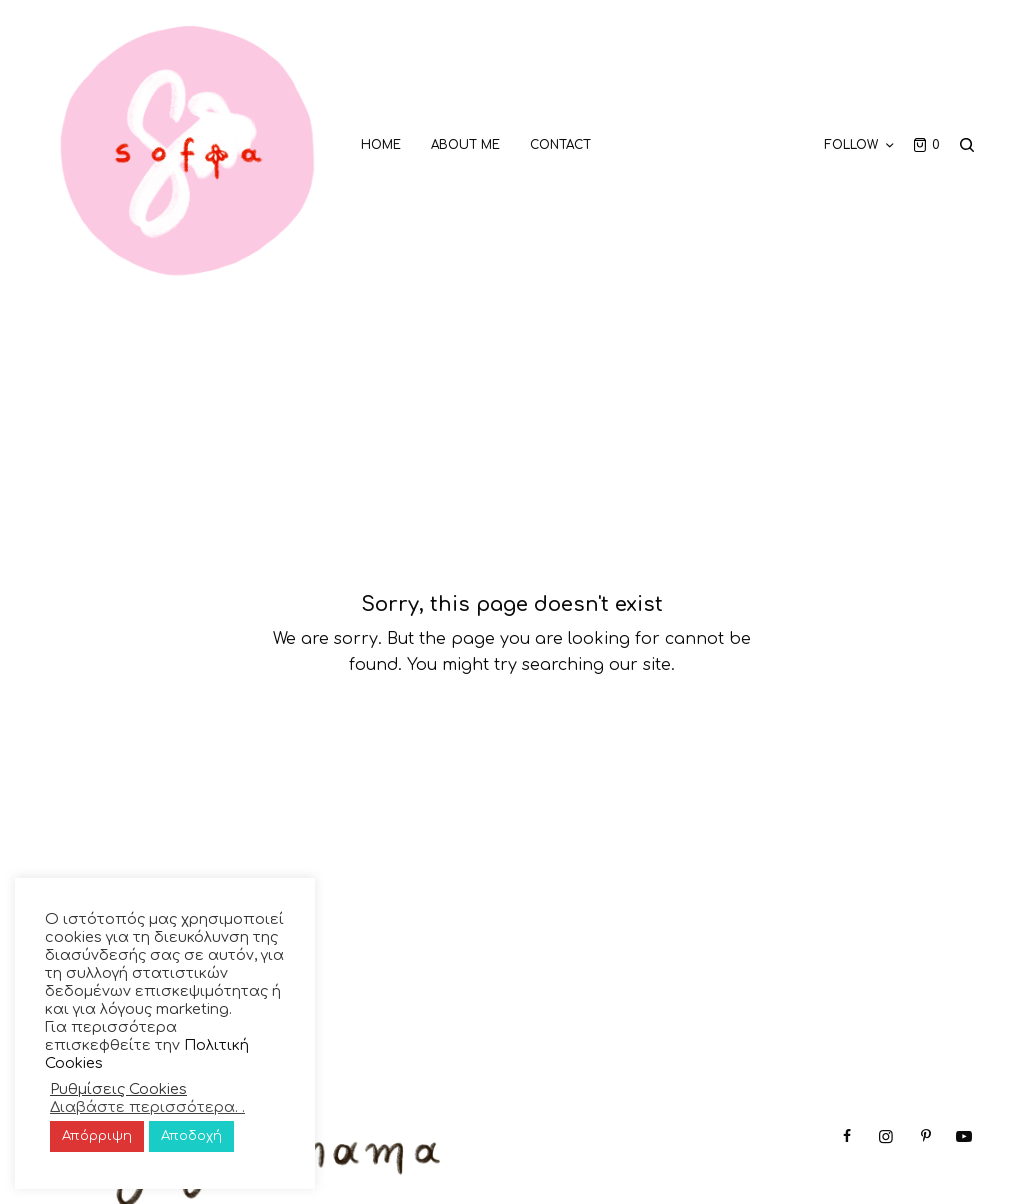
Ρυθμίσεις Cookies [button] (118, 1089)
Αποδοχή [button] (191, 1136)
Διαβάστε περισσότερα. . (147, 1107)
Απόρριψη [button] (97, 1136)
